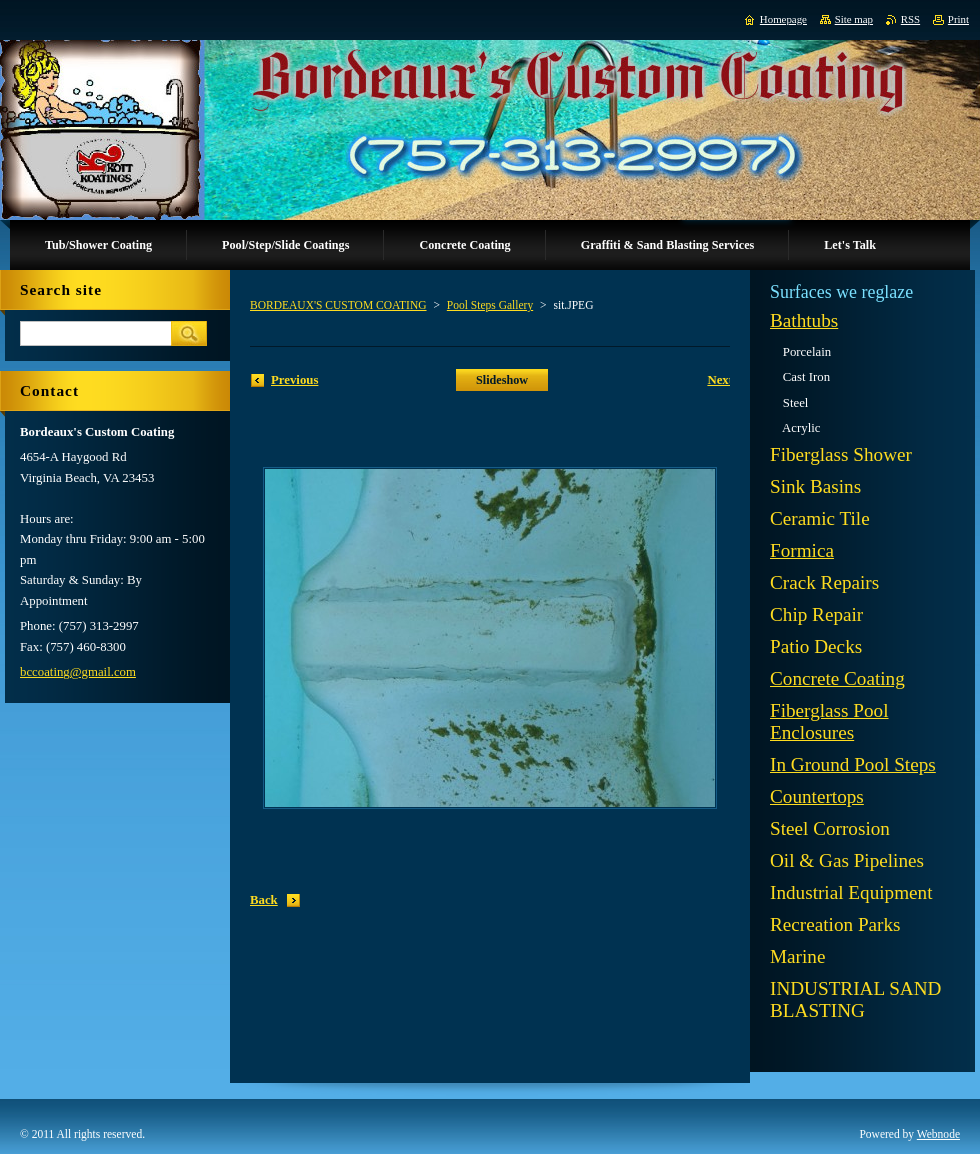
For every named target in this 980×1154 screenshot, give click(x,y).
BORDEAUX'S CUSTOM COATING (338, 305)
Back (264, 900)
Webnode (938, 1134)
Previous (294, 380)
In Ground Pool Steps (853, 764)
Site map (854, 19)
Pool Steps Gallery (490, 305)
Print (958, 19)
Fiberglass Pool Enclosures (829, 721)
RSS (910, 19)
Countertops (817, 796)
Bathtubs (804, 320)
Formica (802, 550)
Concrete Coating (837, 678)
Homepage (783, 19)
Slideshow (502, 380)
